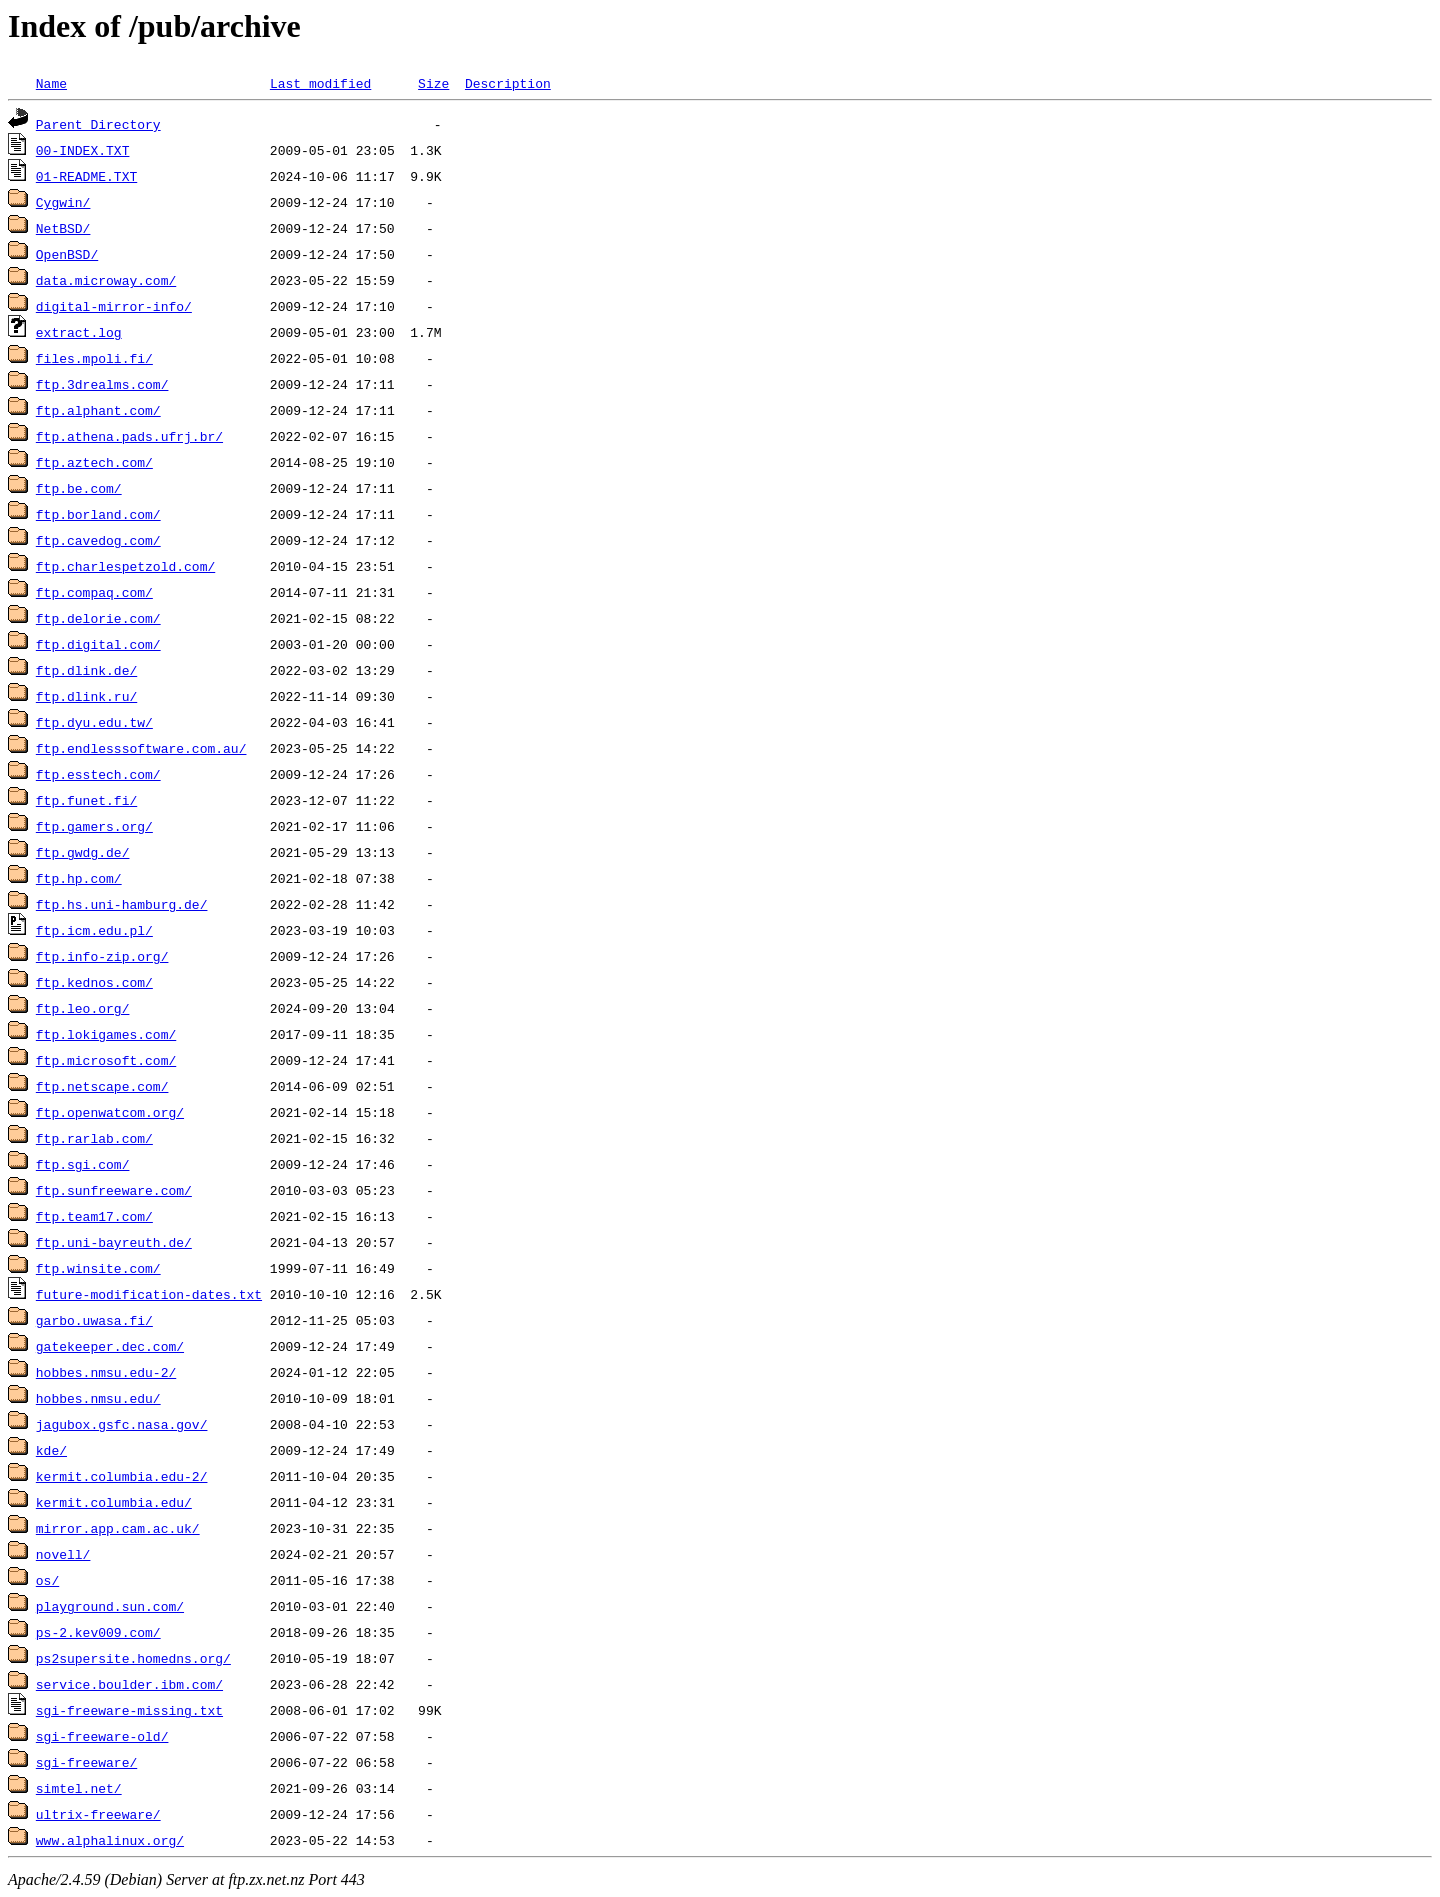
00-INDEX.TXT (83, 150)
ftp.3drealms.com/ (102, 384)
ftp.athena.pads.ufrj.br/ (129, 436)
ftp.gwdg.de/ (83, 852)
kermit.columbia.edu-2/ (122, 1476)
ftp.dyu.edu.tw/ (94, 722)
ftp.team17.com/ (94, 1216)
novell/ (63, 1554)
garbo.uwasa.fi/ (94, 1320)
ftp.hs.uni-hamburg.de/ (122, 904)
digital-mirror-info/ (114, 306)
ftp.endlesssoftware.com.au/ (141, 748)
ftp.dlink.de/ (86, 670)
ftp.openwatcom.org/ (110, 1112)
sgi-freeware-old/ (102, 1736)
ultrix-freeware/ (98, 1814)
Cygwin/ (63, 202)
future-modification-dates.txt (149, 1294)
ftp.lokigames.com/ (106, 1034)
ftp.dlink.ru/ (86, 696)
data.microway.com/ (106, 280)
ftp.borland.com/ (98, 514)
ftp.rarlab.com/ (94, 1138)
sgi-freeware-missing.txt (129, 1710)
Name (51, 83)
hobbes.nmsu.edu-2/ (106, 1372)
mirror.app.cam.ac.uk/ (118, 1528)
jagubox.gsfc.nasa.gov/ (122, 1424)
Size (433, 83)
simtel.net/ (79, 1788)
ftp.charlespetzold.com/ (125, 566)
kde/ (51, 1450)
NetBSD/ (63, 228)
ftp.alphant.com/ (98, 410)
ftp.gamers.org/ (94, 826)
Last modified (320, 83)
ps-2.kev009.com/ (98, 1632)
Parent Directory (98, 124)
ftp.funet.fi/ (86, 800)
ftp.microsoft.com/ (106, 1060)
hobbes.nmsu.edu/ (98, 1398)
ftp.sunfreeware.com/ (114, 1190)
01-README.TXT (86, 176)
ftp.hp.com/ (79, 878)
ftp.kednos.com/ (94, 982)
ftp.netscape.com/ (102, 1086)
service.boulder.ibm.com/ (129, 1684)
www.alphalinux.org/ (110, 1840)
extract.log (79, 332)
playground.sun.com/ (110, 1606)
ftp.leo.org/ (83, 1008)
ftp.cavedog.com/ (98, 540)
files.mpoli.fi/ (94, 358)
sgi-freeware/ (86, 1762)
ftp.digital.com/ (98, 644)
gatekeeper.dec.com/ (110, 1346)
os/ (47, 1580)
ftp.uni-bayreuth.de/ (114, 1242)
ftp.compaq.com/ (94, 592)
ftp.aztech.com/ (94, 462)
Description (508, 83)
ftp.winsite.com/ (98, 1268)
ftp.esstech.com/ (98, 774)
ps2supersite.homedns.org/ (133, 1658)
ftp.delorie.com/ (98, 618)
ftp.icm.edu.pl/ (94, 930)
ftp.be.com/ (79, 488)
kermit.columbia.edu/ (114, 1502)
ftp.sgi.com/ (83, 1164)
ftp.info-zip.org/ (102, 956)
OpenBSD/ (67, 254)
